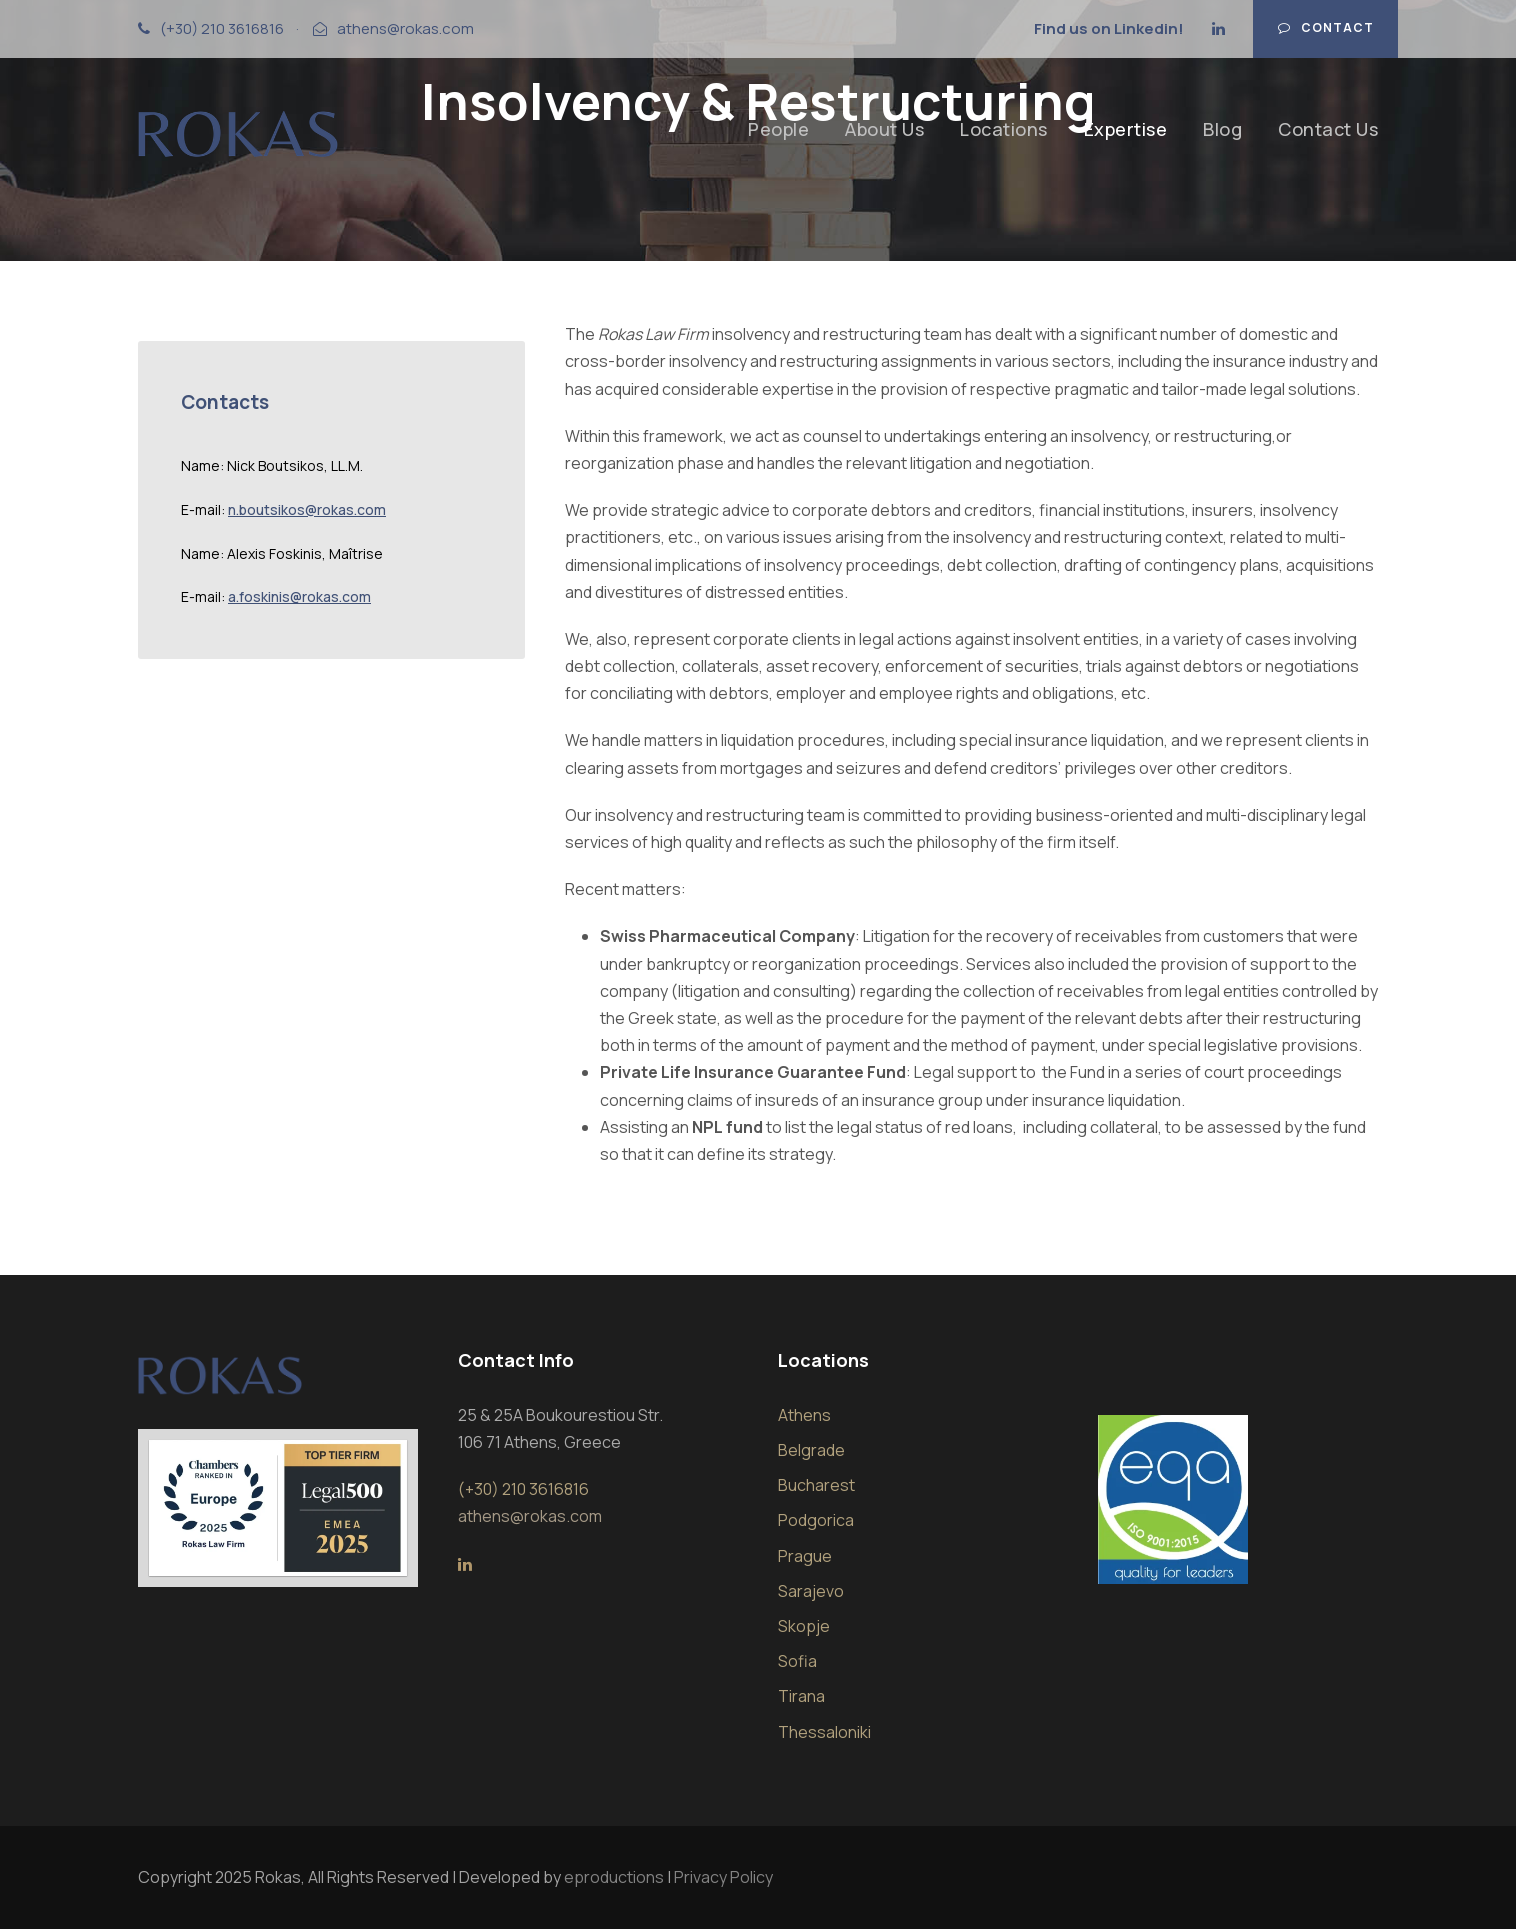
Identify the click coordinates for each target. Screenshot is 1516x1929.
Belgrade (811, 1450)
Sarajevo (811, 1591)
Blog (1222, 129)
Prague (805, 1556)
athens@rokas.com (405, 28)
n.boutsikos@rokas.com (307, 509)
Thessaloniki (824, 1732)
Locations (1004, 129)
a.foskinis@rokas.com (299, 596)
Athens (804, 1415)
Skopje (804, 1626)
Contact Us (1328, 129)
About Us (884, 129)
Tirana (801, 1696)
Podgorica (816, 1520)
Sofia (797, 1661)
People (778, 129)
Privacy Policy (723, 1877)
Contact (1326, 27)
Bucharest (816, 1485)
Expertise (1126, 129)
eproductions (614, 1877)
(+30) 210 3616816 (222, 28)
